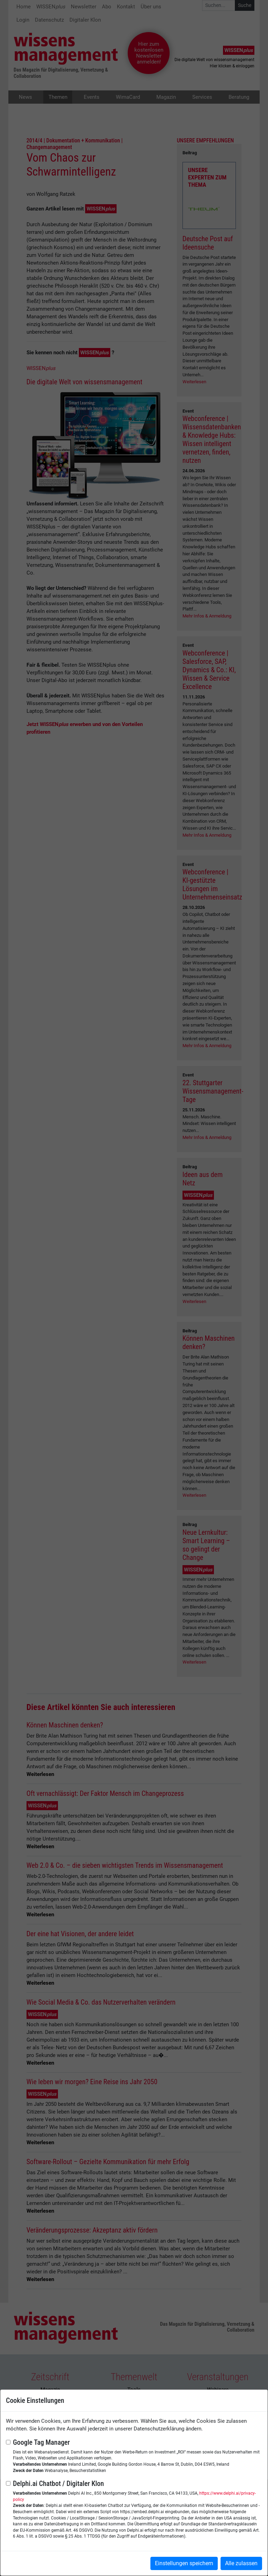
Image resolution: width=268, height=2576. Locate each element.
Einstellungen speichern (184, 2563)
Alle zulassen (241, 2563)
